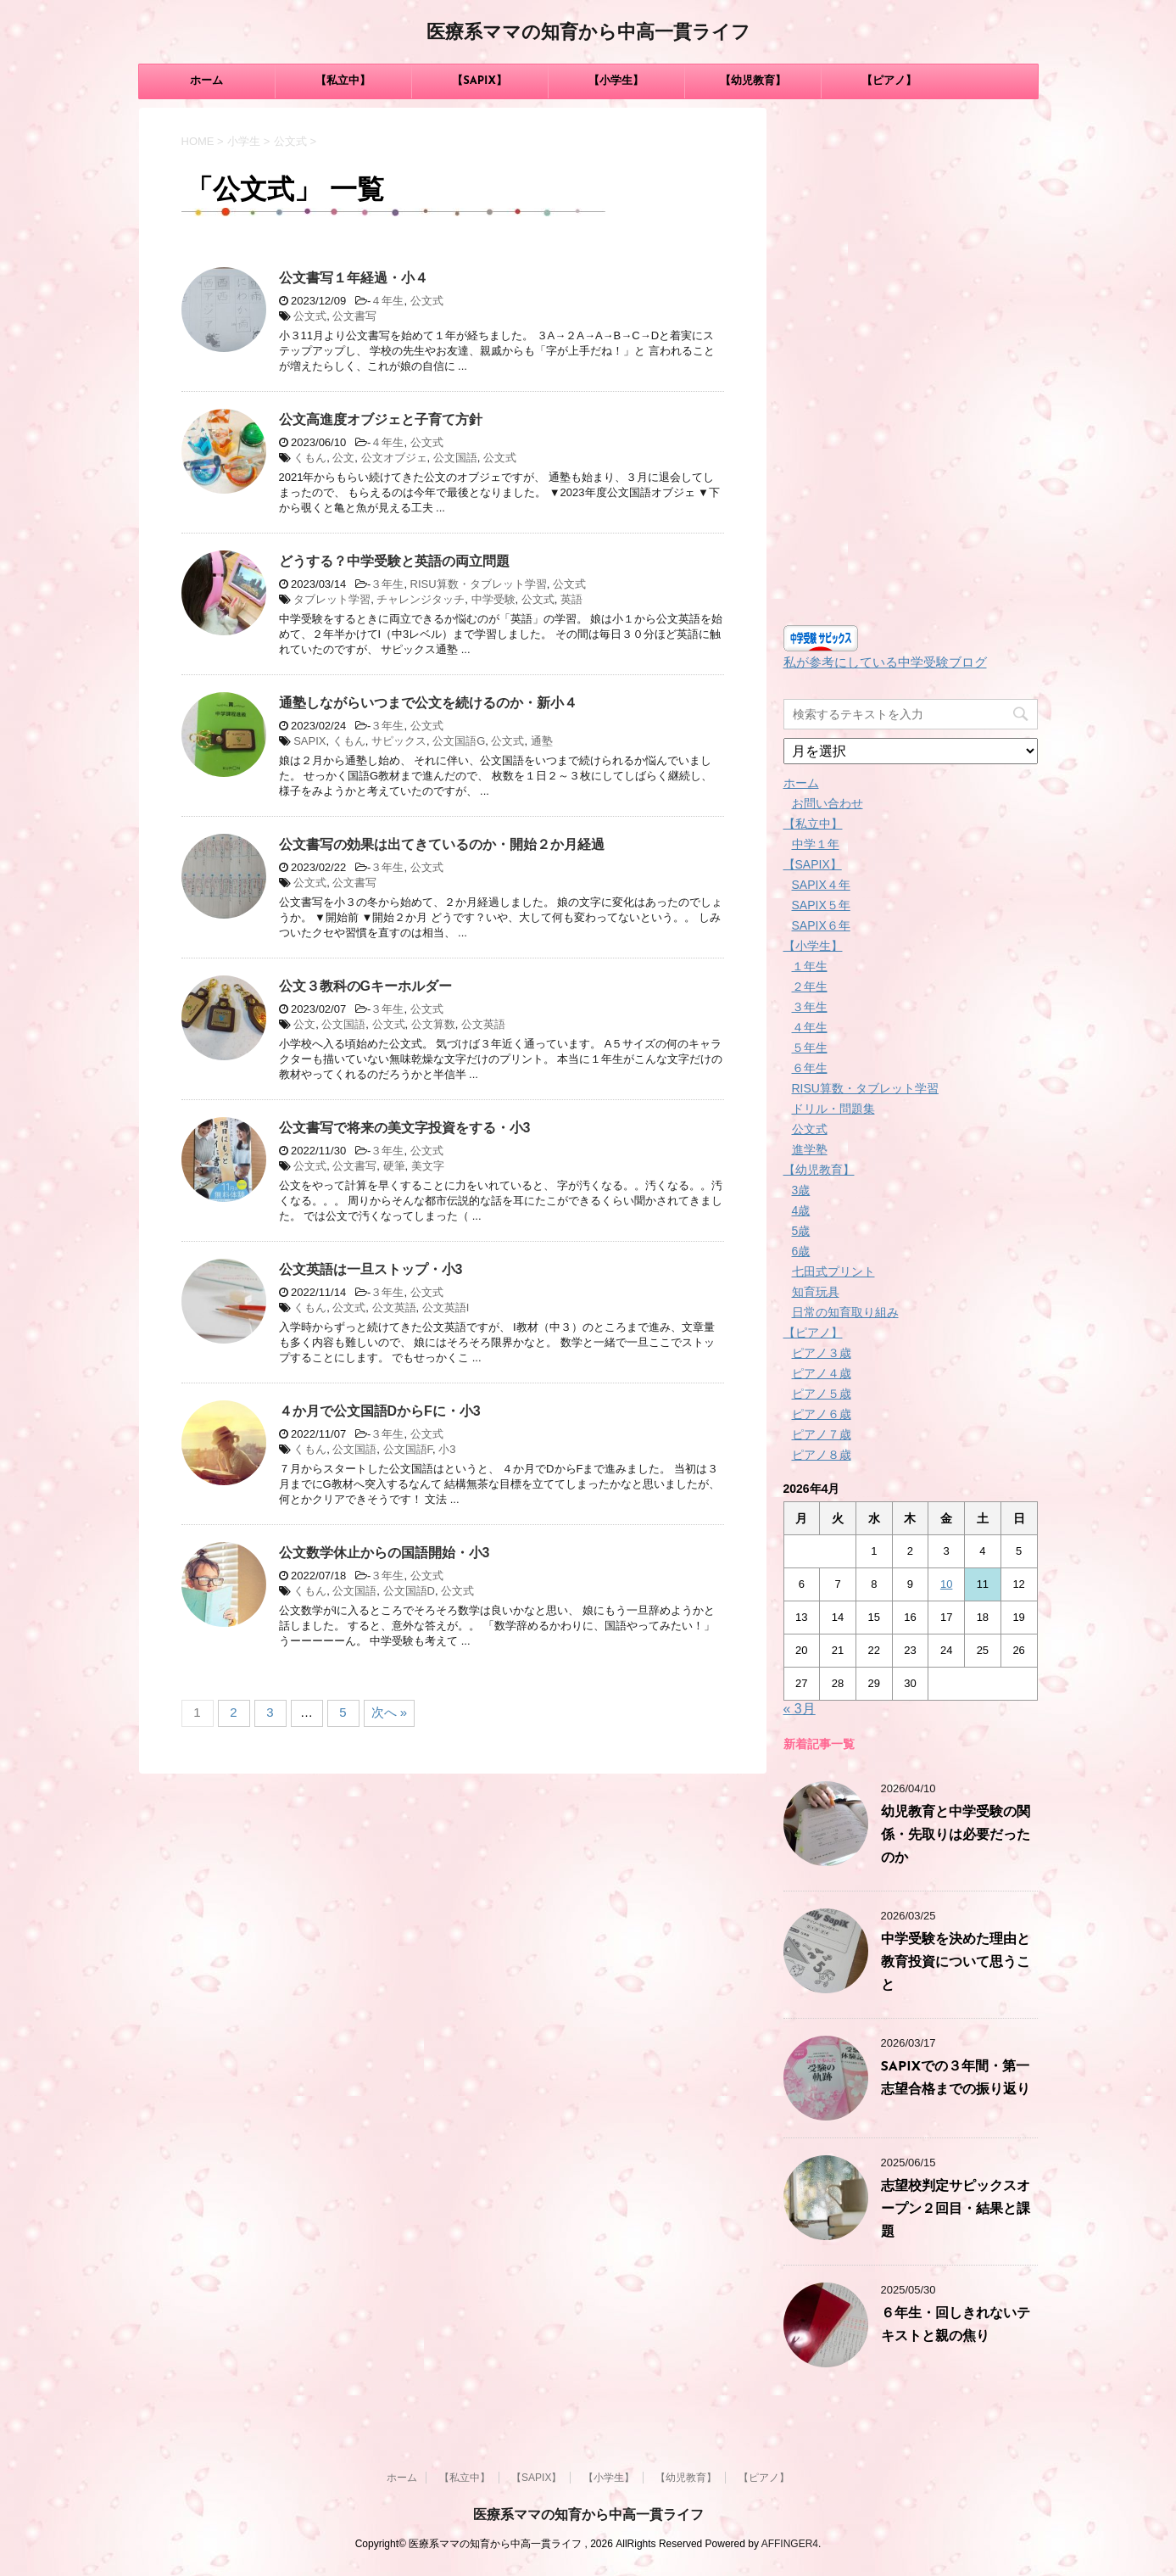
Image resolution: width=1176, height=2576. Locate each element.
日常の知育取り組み (845, 1312)
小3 (446, 1449)
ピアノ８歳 (821, 1454)
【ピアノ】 (889, 81)
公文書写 (354, 316)
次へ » (389, 1712)
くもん (309, 457)
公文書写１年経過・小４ (353, 278)
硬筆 (394, 1165)
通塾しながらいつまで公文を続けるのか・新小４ (428, 703)
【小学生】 (616, 81)
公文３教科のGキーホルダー (365, 986)
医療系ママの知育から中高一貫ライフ (588, 33)
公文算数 (433, 1024)
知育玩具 (815, 1292)
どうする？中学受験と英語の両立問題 (394, 561)
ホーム (206, 81)
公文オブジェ (394, 457)
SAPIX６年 (821, 925)
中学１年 (815, 844)
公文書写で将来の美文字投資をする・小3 (405, 1127)
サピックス (398, 741)
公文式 (426, 300)
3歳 (801, 1190)
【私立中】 (343, 81)
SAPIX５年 (821, 905)
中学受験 (493, 599)
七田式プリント (833, 1271)
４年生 (387, 300)
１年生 (810, 966)
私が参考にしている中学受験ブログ (885, 662)
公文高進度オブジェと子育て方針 (380, 419)
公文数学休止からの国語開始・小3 (384, 1552)
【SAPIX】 (479, 81)
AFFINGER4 (789, 2544)
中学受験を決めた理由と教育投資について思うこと (955, 1962)
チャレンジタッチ (420, 599)
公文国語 (455, 457)
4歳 (801, 1210)
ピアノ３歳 (821, 1353)
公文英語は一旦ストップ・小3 (371, 1269)
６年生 (810, 1068)
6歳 (801, 1251)
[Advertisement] (910, 362)
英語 (571, 599)
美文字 (427, 1165)
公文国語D (409, 1590)
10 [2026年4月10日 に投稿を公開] (946, 1584)
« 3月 (799, 1709)
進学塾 (810, 1149)
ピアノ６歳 (821, 1414)
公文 (343, 457)
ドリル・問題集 (833, 1108)
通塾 (542, 741)
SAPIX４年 (821, 884)
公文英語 (483, 1024)
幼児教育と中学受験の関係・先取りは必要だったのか (955, 1835)
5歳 (801, 1231)
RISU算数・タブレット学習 (478, 584)
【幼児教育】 (753, 81)
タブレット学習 (332, 599)
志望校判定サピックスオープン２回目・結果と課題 (955, 2209)
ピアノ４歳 (821, 1373)
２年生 (810, 986)
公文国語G (458, 741)
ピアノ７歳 (821, 1434)
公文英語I (446, 1307)
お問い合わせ (827, 803)
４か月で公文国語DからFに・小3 (380, 1411)
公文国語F (408, 1449)
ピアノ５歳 (821, 1393)
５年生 (810, 1047)
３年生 (387, 584)
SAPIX (309, 741)
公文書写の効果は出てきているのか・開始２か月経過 (442, 844)
